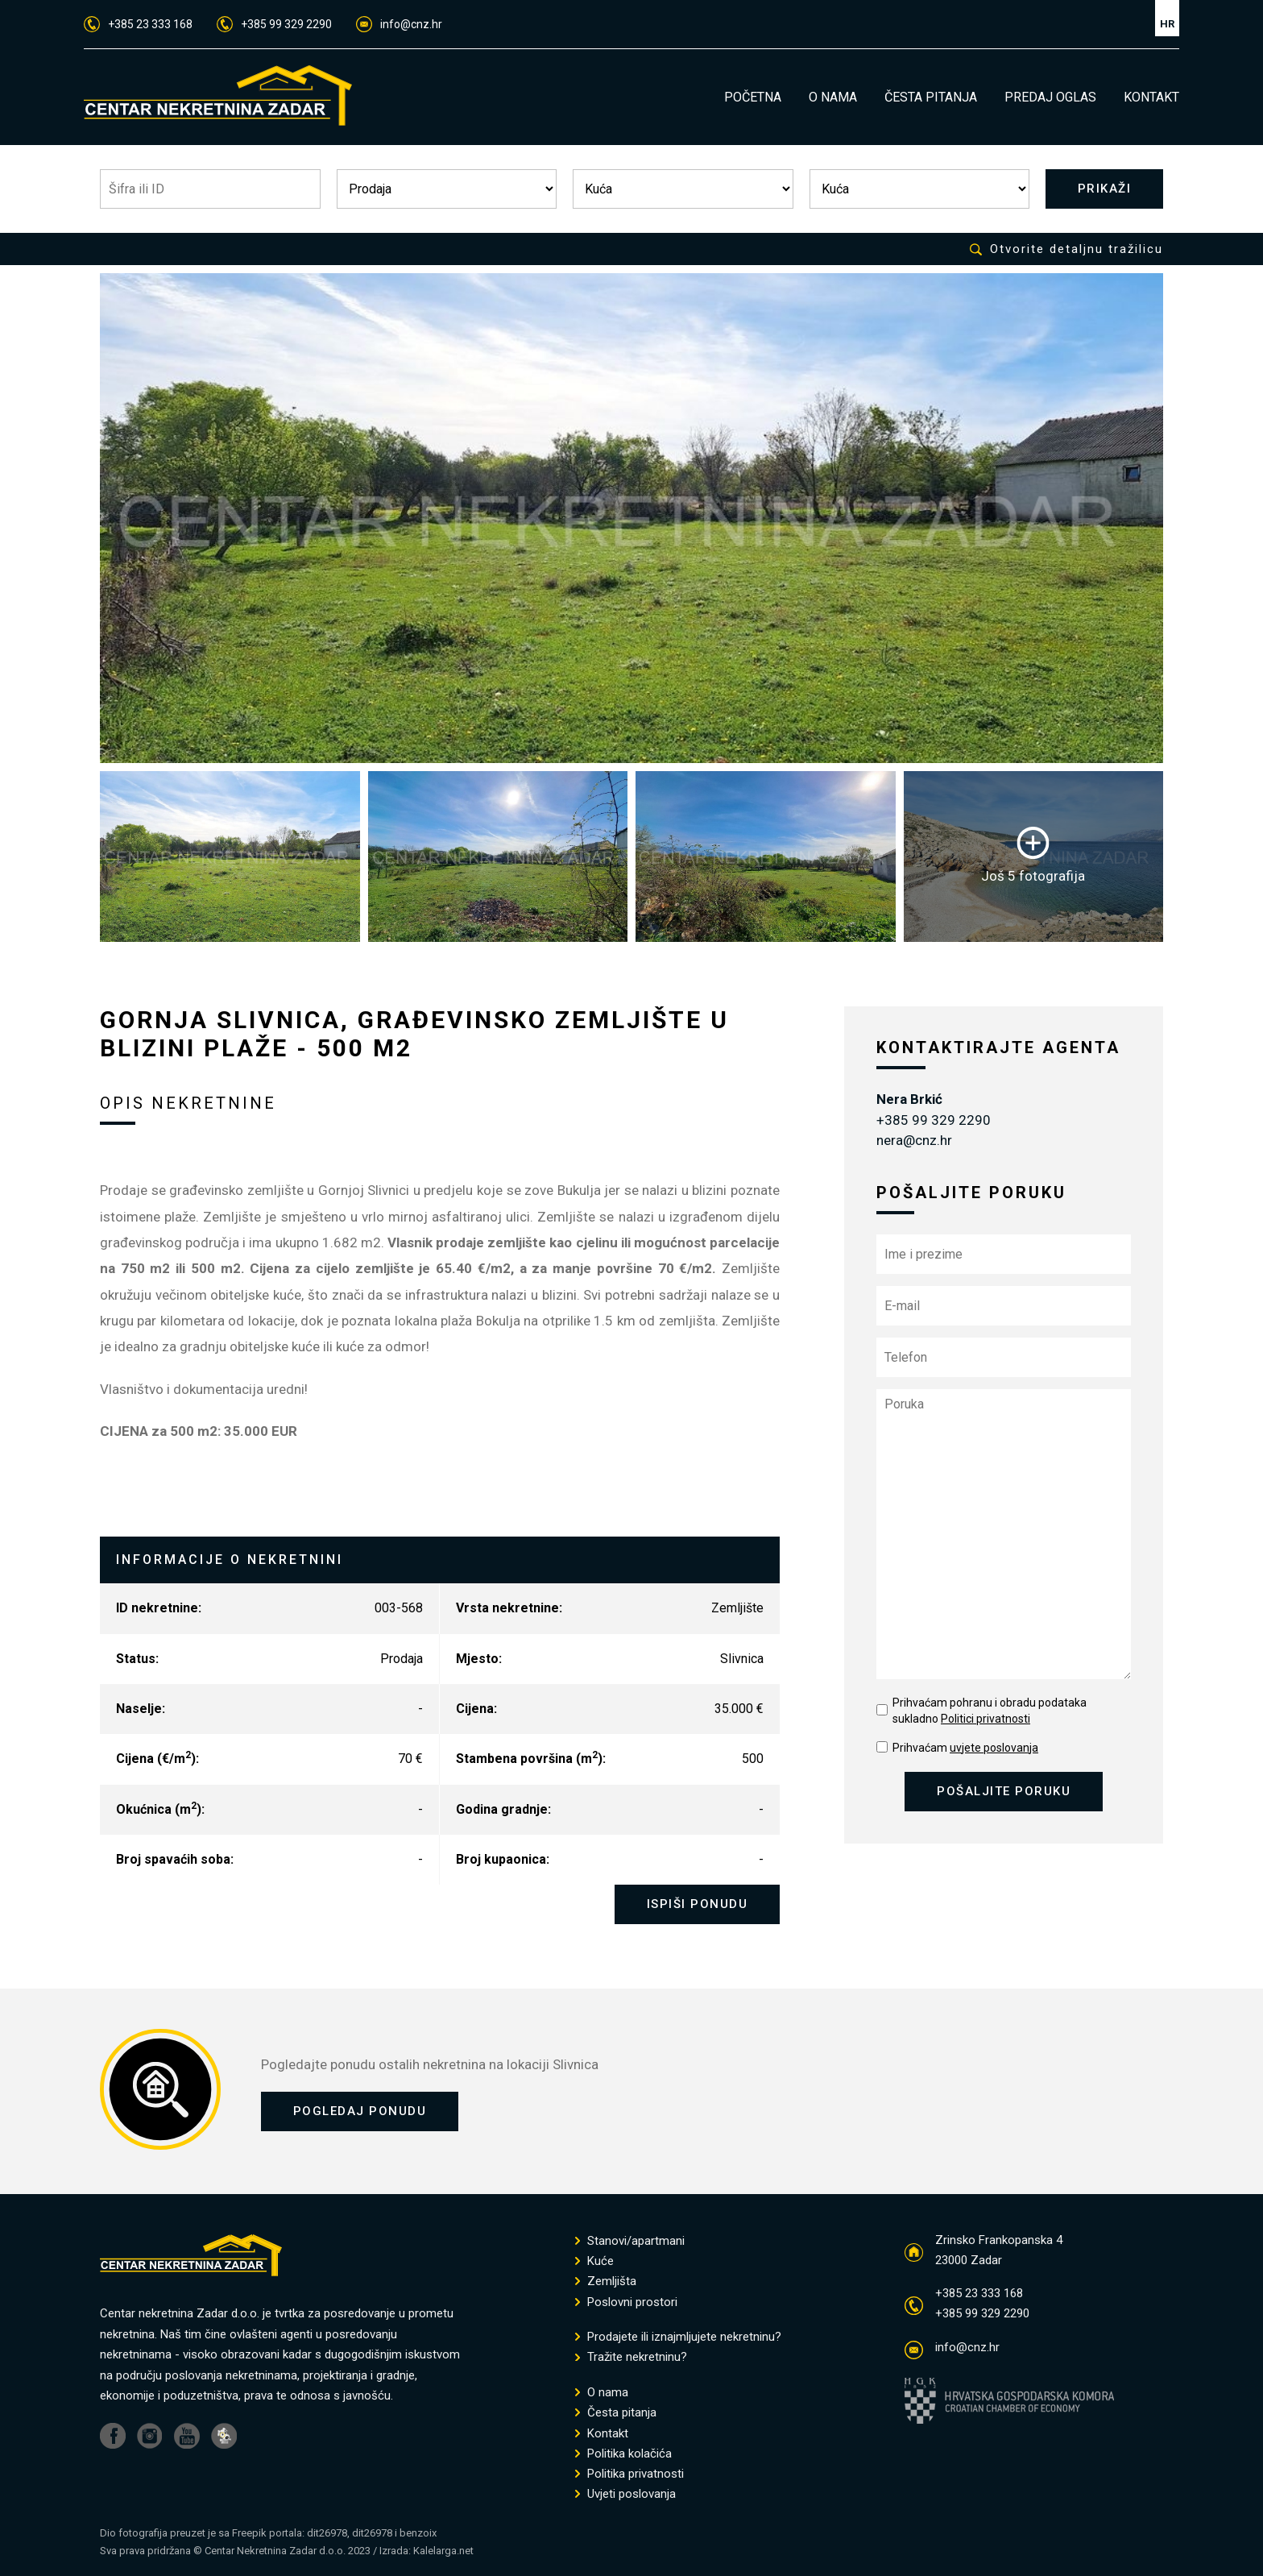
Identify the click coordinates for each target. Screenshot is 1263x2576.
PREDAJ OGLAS (1050, 97)
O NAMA (833, 97)
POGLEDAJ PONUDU (360, 2112)
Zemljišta (605, 2282)
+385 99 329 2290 (274, 24)
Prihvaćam (965, 1747)
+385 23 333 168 (138, 24)
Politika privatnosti (629, 2475)
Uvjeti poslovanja (625, 2495)
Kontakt (601, 2434)
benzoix (418, 2533)
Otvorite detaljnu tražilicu (1066, 249)
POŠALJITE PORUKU (1003, 1791)
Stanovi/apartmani (630, 2241)
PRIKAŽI (1105, 188)
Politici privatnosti (985, 1718)
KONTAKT (1151, 97)
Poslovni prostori (626, 2302)
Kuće (594, 2262)
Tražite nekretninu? (631, 2358)
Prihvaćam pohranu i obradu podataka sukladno (989, 1711)
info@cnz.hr (399, 24)
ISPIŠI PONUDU (697, 1905)
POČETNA (752, 97)
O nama (601, 2393)
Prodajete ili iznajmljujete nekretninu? (678, 2338)
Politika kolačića (623, 2454)
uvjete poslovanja (994, 1747)
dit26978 (327, 2533)
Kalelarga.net (443, 2551)
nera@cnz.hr (914, 1141)
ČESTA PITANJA (930, 97)
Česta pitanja (615, 2413)
